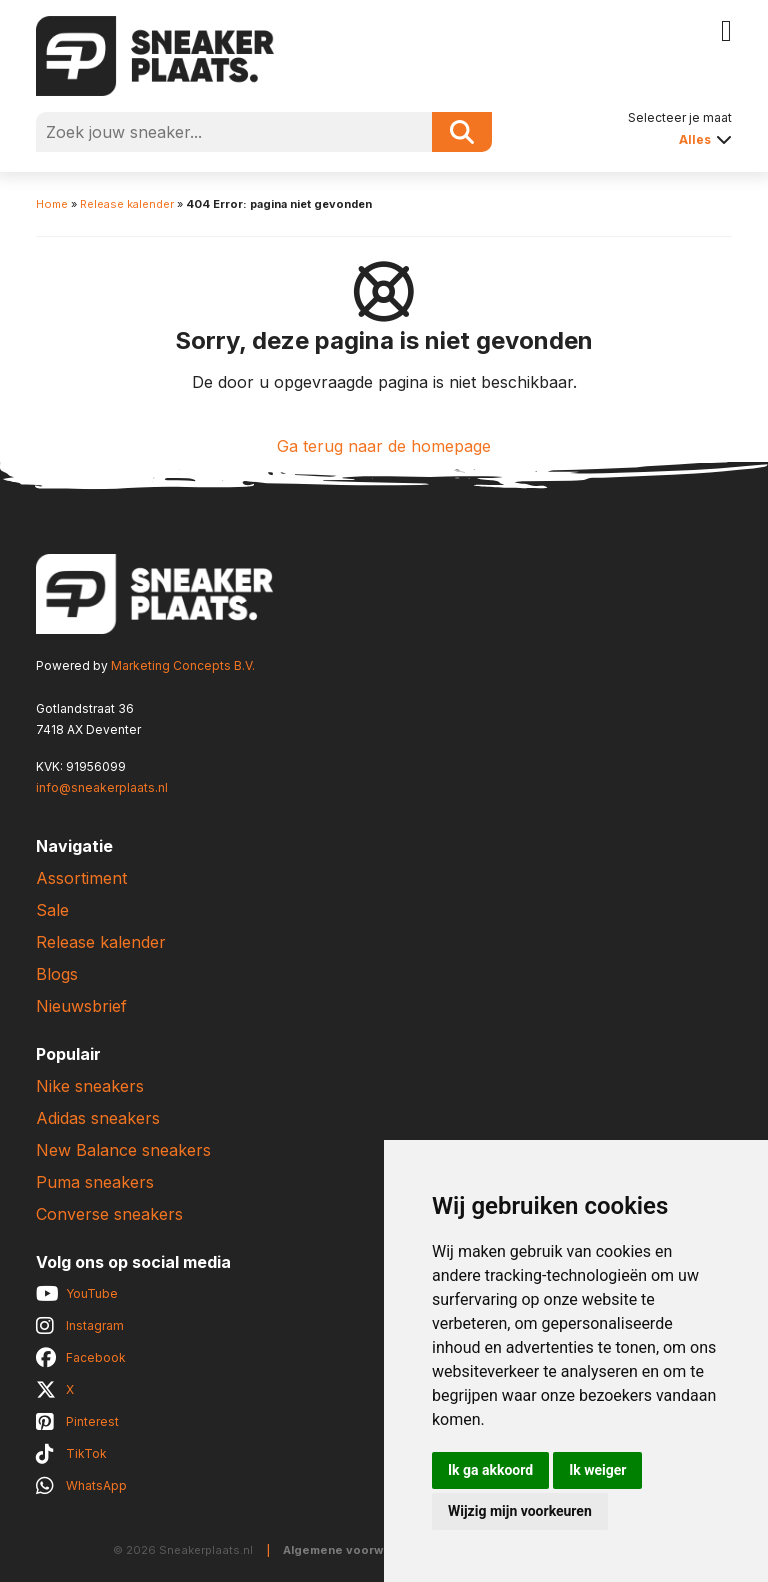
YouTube (92, 1293)
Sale (52, 910)
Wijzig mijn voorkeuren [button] (520, 1511)
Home (52, 204)
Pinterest (92, 1421)
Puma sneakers (95, 1182)
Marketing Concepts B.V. (183, 665)
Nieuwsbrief (81, 1006)
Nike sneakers (90, 1086)
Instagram (95, 1325)
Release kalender (127, 204)
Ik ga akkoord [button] (490, 1470)
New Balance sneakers (123, 1150)
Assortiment (81, 878)
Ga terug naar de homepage (384, 446)
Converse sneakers (109, 1214)
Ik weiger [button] (597, 1470)
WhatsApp (96, 1485)
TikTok (86, 1453)
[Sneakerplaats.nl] (155, 54)
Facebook (96, 1357)
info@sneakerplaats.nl (102, 787)
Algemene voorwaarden (354, 1550)
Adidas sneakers (98, 1118)
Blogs (57, 974)
